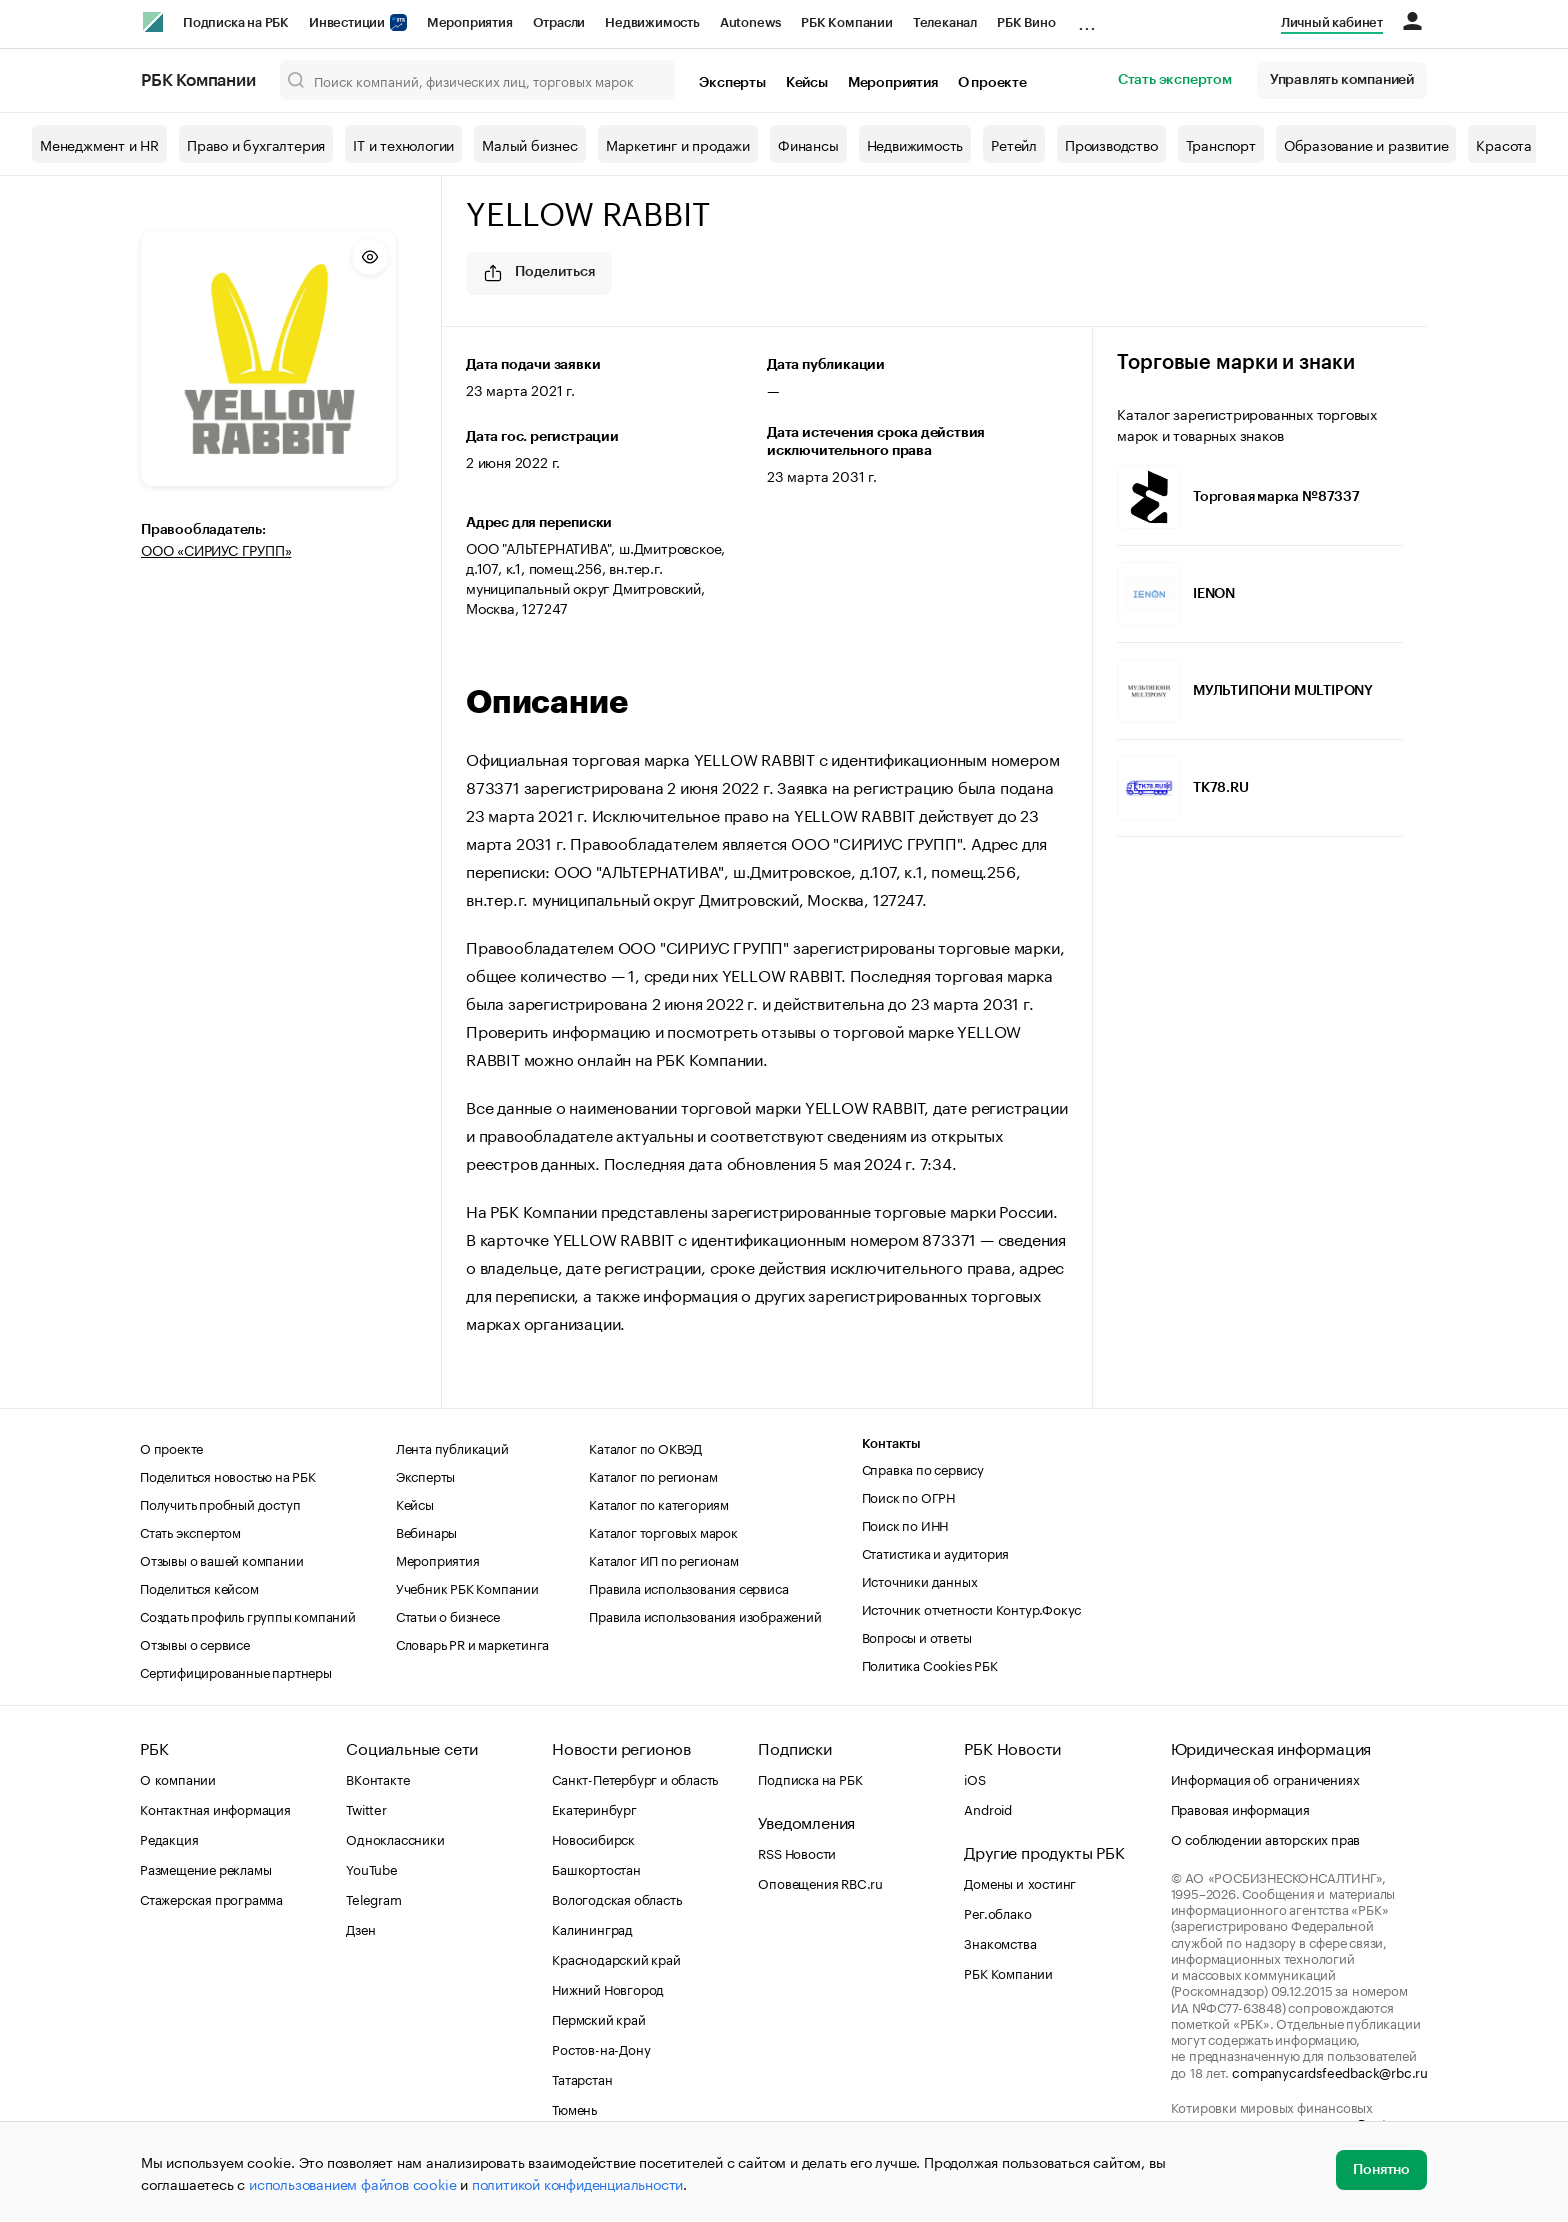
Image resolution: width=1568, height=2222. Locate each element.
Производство (1111, 144)
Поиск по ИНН (905, 1524)
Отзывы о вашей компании (221, 1559)
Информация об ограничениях (1265, 1778)
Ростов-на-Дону (601, 2048)
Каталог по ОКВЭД (645, 1447)
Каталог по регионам (653, 1475)
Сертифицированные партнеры (236, 1671)
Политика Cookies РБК (930, 1664)
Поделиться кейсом (199, 1587)
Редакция (169, 1838)
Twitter (366, 1808)
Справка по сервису (923, 1468)
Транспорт (1221, 144)
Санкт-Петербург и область (635, 1778)
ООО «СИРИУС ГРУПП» (216, 549)
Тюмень (574, 2108)
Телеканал (945, 22)
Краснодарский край (616, 1958)
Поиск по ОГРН (908, 1496)
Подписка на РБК (236, 22)
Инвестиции (358, 22)
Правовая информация (1240, 1808)
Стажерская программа (211, 1898)
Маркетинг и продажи (678, 144)
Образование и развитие (1366, 144)
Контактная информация (215, 1808)
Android (988, 1808)
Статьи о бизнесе (448, 1615)
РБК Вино (1026, 22)
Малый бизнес (530, 144)
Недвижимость (652, 22)
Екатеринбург (594, 1808)
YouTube (372, 1868)
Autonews (750, 22)
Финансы (808, 144)
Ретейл (1014, 144)
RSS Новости (797, 1852)
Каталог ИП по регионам (664, 1559)
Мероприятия (470, 22)
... (1087, 19)
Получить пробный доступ (220, 1503)
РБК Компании (847, 22)
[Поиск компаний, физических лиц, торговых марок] (478, 80)
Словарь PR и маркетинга (472, 1643)
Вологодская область (616, 1898)
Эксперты (732, 83)
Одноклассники (395, 1838)
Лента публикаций (452, 1447)
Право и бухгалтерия (256, 144)
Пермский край (598, 2018)
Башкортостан (596, 1868)
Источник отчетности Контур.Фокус (972, 1608)
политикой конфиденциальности (577, 2183)
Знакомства (1000, 1942)
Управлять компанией (1342, 80)
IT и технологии (403, 144)
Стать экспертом (1175, 80)
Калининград (592, 1928)
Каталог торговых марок (663, 1531)
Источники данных (920, 1580)
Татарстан (582, 2078)
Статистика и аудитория (936, 1552)
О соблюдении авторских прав (1266, 1838)
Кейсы (807, 83)
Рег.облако (997, 1912)
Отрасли (559, 22)
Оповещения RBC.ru (820, 1882)
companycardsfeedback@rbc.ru (1330, 2071)
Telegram (373, 1898)
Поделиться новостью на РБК (228, 1475)
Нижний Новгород (608, 1988)
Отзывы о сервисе (195, 1643)
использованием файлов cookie (352, 2183)
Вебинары (426, 1531)
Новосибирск (593, 1838)
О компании (178, 1778)
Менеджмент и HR (99, 144)
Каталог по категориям (659, 1503)
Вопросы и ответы (917, 1636)
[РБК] (153, 22)
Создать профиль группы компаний (248, 1615)
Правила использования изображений (705, 1615)
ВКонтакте (377, 1778)
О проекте (992, 83)
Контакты (891, 1443)
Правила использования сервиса (688, 1587)
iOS (974, 1778)
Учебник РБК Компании (467, 1587)
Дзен (360, 1928)
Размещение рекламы (205, 1868)
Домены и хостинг (1020, 1882)
